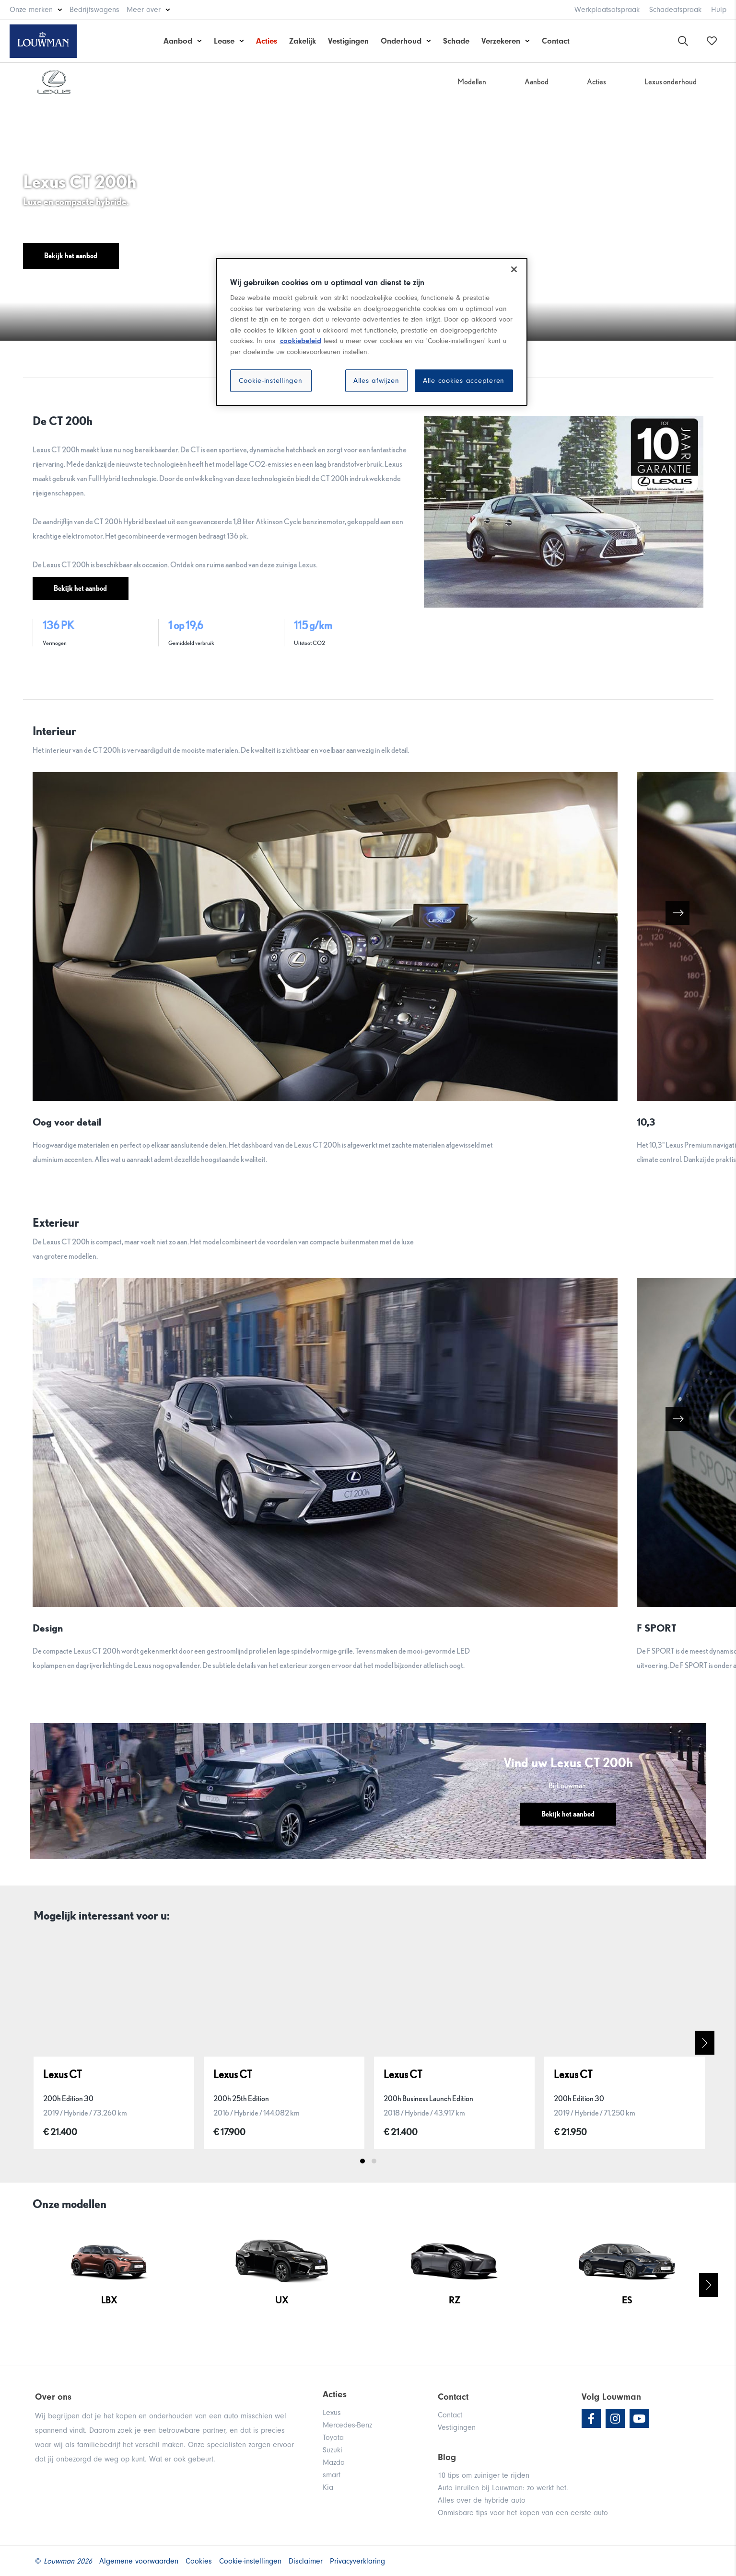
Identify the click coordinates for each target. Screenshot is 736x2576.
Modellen (471, 81)
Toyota (333, 2437)
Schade (456, 41)
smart (331, 2475)
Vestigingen (348, 41)
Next (704, 2043)
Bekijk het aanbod (70, 256)
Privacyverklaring (357, 2561)
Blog (447, 2457)
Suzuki (332, 2450)
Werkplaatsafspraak (607, 9)
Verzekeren (500, 41)
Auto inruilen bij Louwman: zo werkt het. (503, 2488)
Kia (328, 2487)
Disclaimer (306, 2561)
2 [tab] (374, 2161)
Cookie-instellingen (270, 381)
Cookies (199, 2561)
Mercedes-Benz (347, 2425)
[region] (371, 332)
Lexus (332, 2412)
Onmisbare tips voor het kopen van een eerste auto (523, 2512)
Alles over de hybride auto (482, 2500)
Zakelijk (302, 41)
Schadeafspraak (675, 9)
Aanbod (178, 41)
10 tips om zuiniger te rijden (483, 2475)
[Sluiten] (514, 269)
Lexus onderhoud (670, 81)
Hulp (718, 9)
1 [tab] (362, 2161)
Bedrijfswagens (94, 9)
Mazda (334, 2462)
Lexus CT (62, 2074)
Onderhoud (401, 41)
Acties (266, 41)
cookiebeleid (300, 341)
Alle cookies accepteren (463, 381)
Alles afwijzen (376, 381)
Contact (556, 41)
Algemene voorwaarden (138, 2561)
